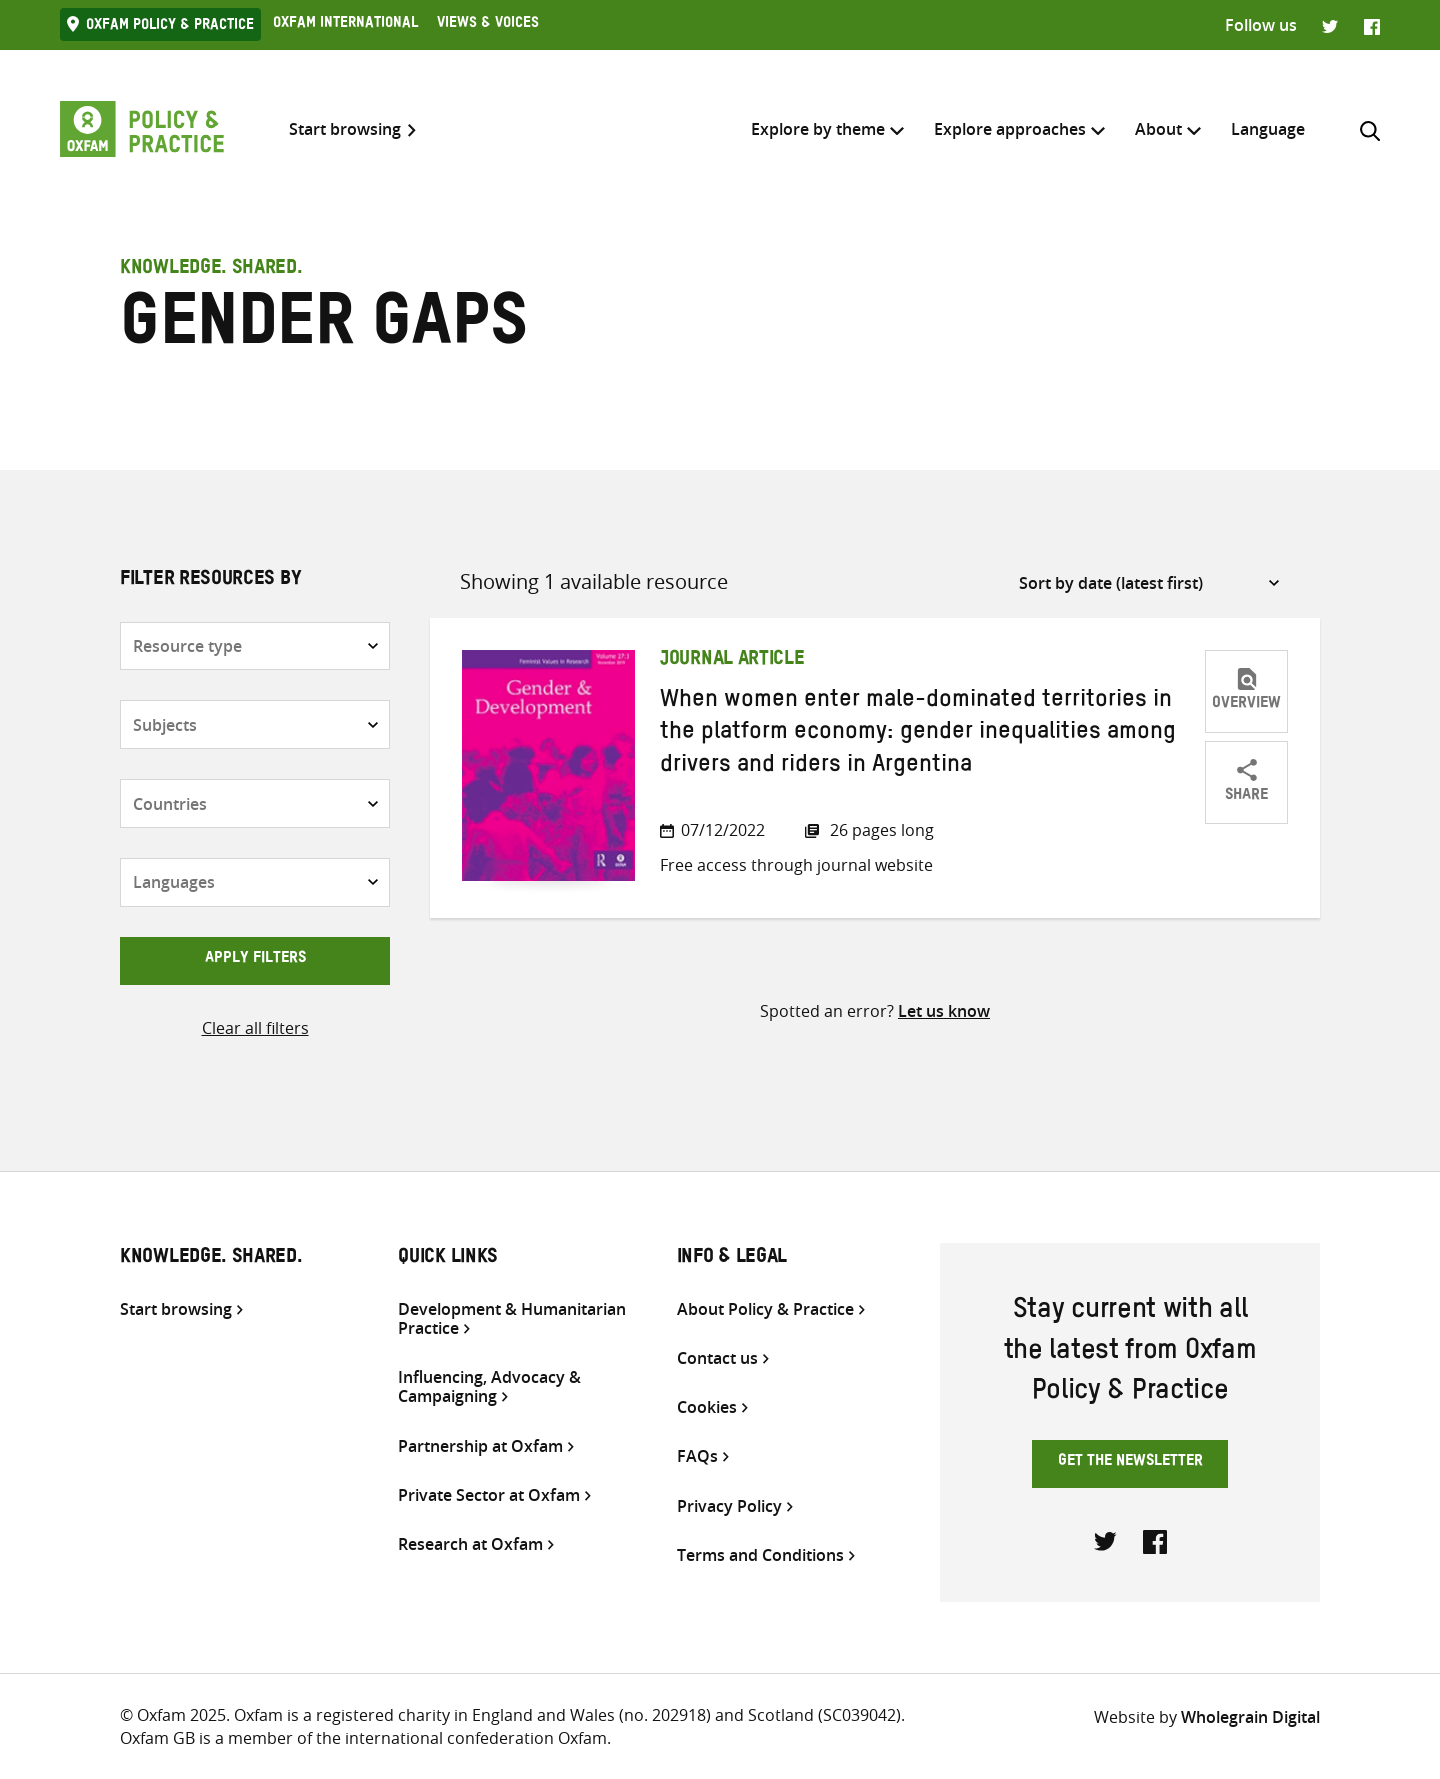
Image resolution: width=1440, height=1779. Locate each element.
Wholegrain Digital (1250, 1717)
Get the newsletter (1130, 1463)
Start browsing (345, 129)
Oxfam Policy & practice (170, 27)
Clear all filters (255, 1028)
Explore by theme (818, 129)
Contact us (717, 1358)
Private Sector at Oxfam (489, 1495)
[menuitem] (1268, 129)
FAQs (697, 1456)
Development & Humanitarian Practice (512, 1319)
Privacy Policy (729, 1506)
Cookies (707, 1407)
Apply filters (255, 960)
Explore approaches (1010, 129)
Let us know (944, 1011)
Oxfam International (345, 25)
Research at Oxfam (470, 1544)
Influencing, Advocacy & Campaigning (489, 1387)
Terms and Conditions (760, 1555)
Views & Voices (488, 25)
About (1158, 129)
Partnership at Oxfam (480, 1446)
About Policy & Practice (765, 1309)
